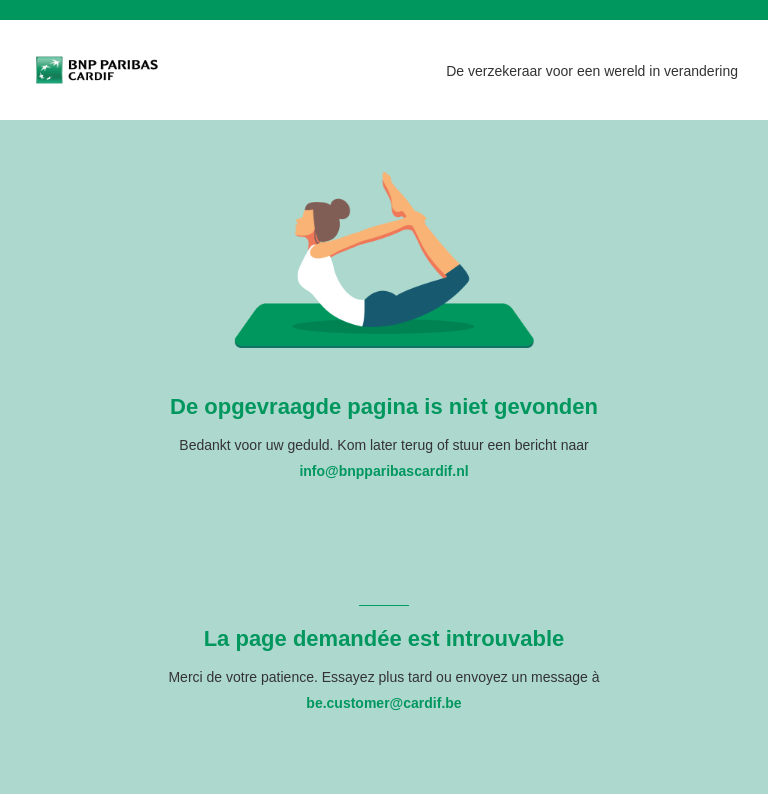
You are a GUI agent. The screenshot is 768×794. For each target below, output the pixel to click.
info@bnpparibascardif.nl (383, 471)
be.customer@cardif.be (383, 703)
